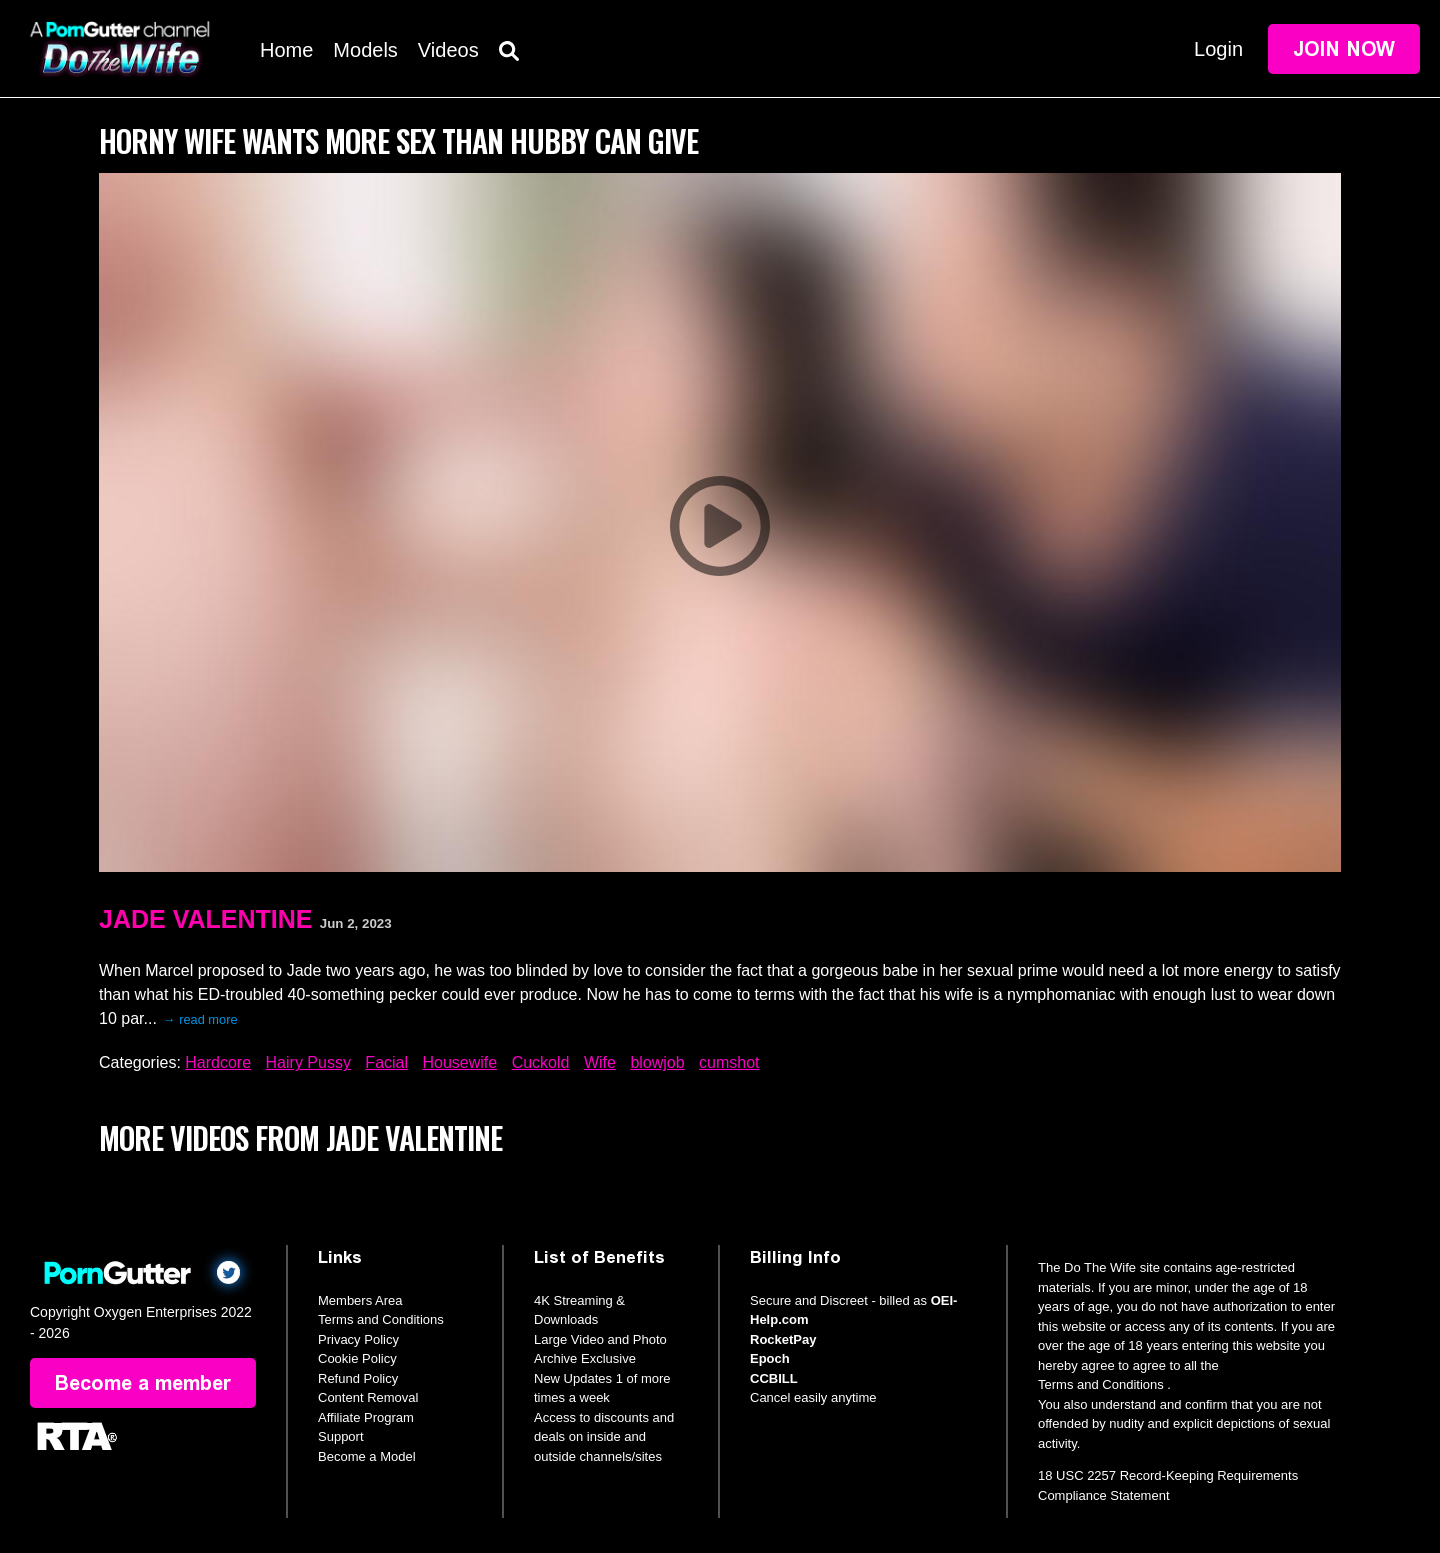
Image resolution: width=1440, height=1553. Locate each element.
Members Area (360, 1300)
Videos (448, 50)
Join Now (1344, 49)
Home (286, 50)
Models (365, 50)
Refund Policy (358, 1378)
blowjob (657, 1062)
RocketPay (783, 1339)
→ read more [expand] (200, 1019)
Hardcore (218, 1062)
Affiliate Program (366, 1417)
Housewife (460, 1062)
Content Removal (368, 1397)
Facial (386, 1062)
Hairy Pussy (308, 1062)
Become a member (143, 1383)
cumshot (729, 1062)
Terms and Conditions (381, 1319)
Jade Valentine (205, 919)
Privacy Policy (358, 1339)
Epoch (770, 1358)
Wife (600, 1062)
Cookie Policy (357, 1358)
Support (341, 1436)
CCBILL (774, 1378)
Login (1218, 49)
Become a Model (367, 1456)
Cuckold (541, 1062)
